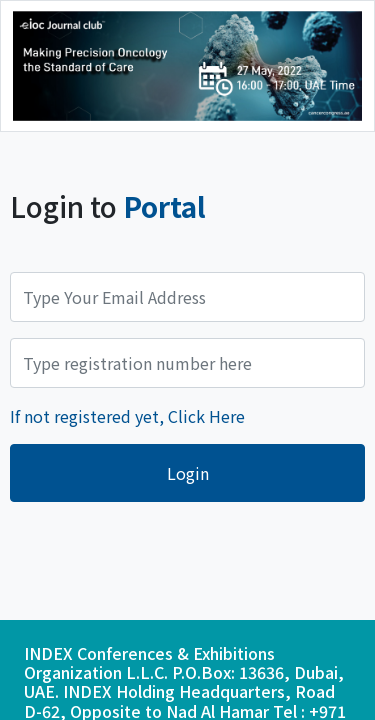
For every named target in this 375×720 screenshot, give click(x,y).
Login (188, 473)
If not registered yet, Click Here (127, 416)
